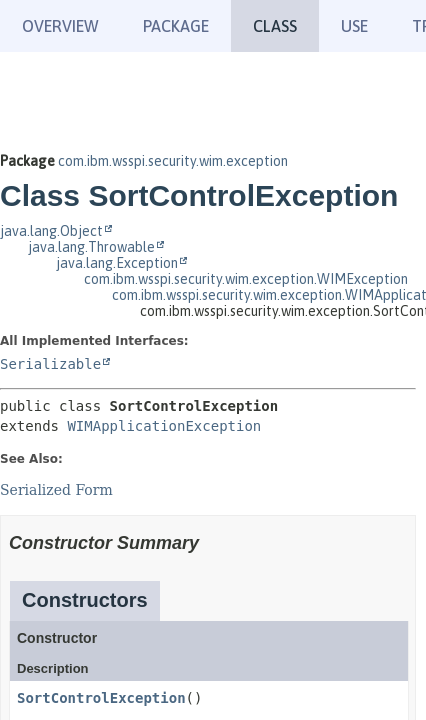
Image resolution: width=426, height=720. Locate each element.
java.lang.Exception (117, 263)
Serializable (50, 364)
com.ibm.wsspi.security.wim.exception (173, 161)
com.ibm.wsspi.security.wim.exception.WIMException (246, 279)
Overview (60, 26)
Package (176, 26)
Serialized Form (56, 490)
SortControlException (101, 698)
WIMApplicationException (164, 426)
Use (354, 26)
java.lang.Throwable (91, 247)
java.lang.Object (51, 231)
